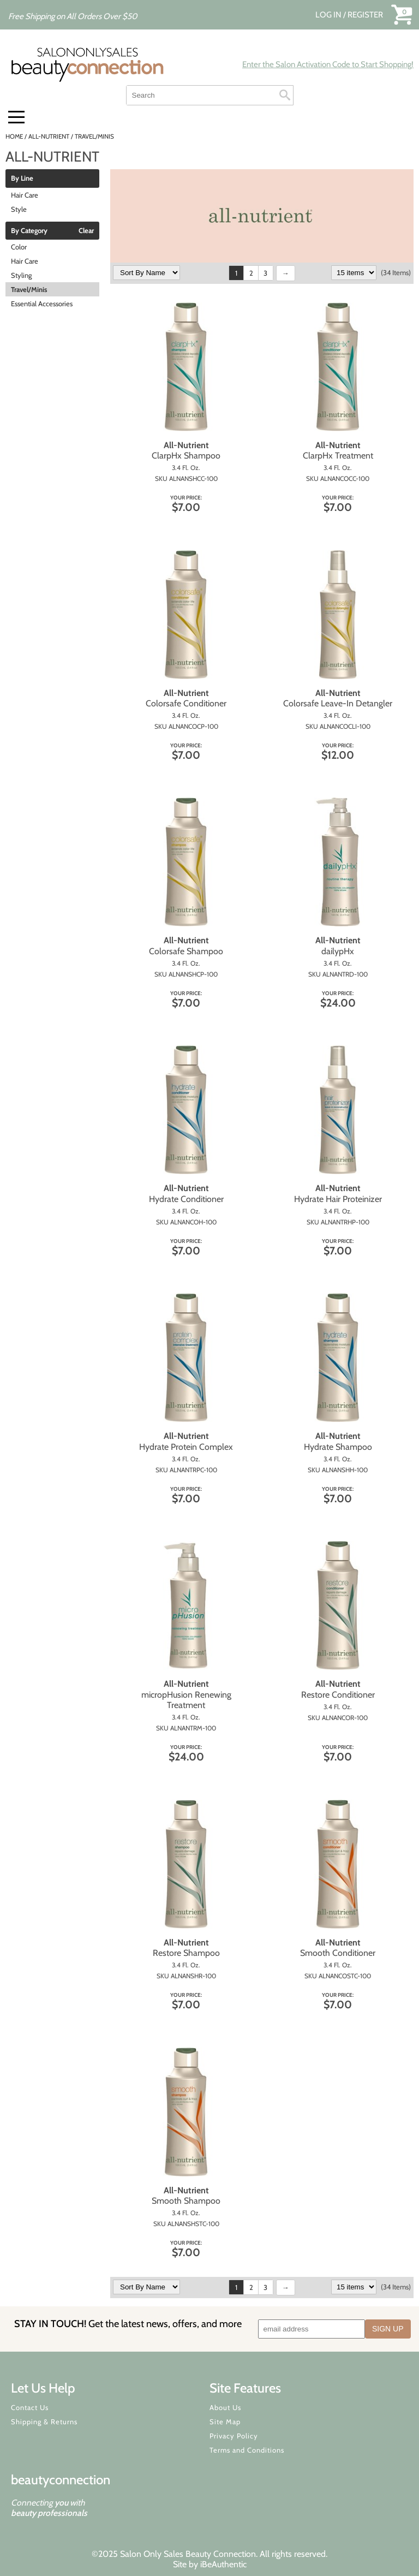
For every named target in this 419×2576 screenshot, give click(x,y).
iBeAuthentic (223, 2564)
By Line (22, 178)
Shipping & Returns (44, 2421)
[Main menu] (16, 117)
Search (284, 95)
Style (19, 209)
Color (19, 246)
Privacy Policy (234, 2435)
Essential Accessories (42, 303)
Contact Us (30, 2407)
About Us (225, 2407)
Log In (329, 15)
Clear (86, 231)
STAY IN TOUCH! (128, 2323)
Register (365, 15)
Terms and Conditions (247, 2450)
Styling (21, 275)
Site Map (225, 2421)
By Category (29, 231)
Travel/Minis (29, 289)
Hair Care (24, 195)
